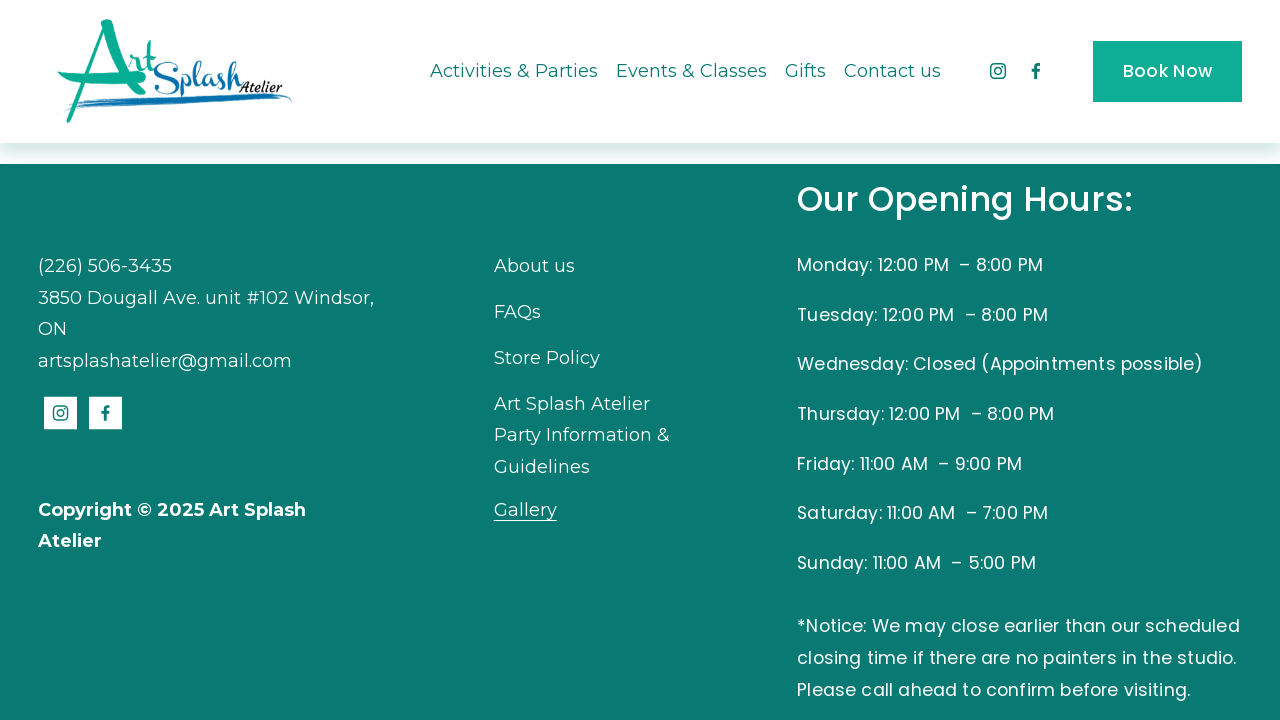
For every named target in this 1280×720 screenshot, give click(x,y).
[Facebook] (1036, 71)
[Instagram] (998, 71)
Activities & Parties (514, 71)
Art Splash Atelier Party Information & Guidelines (582, 435)
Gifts (805, 71)
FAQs (517, 312)
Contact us (892, 71)
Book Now (1168, 71)
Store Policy (547, 358)
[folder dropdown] (691, 71)
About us (534, 266)
